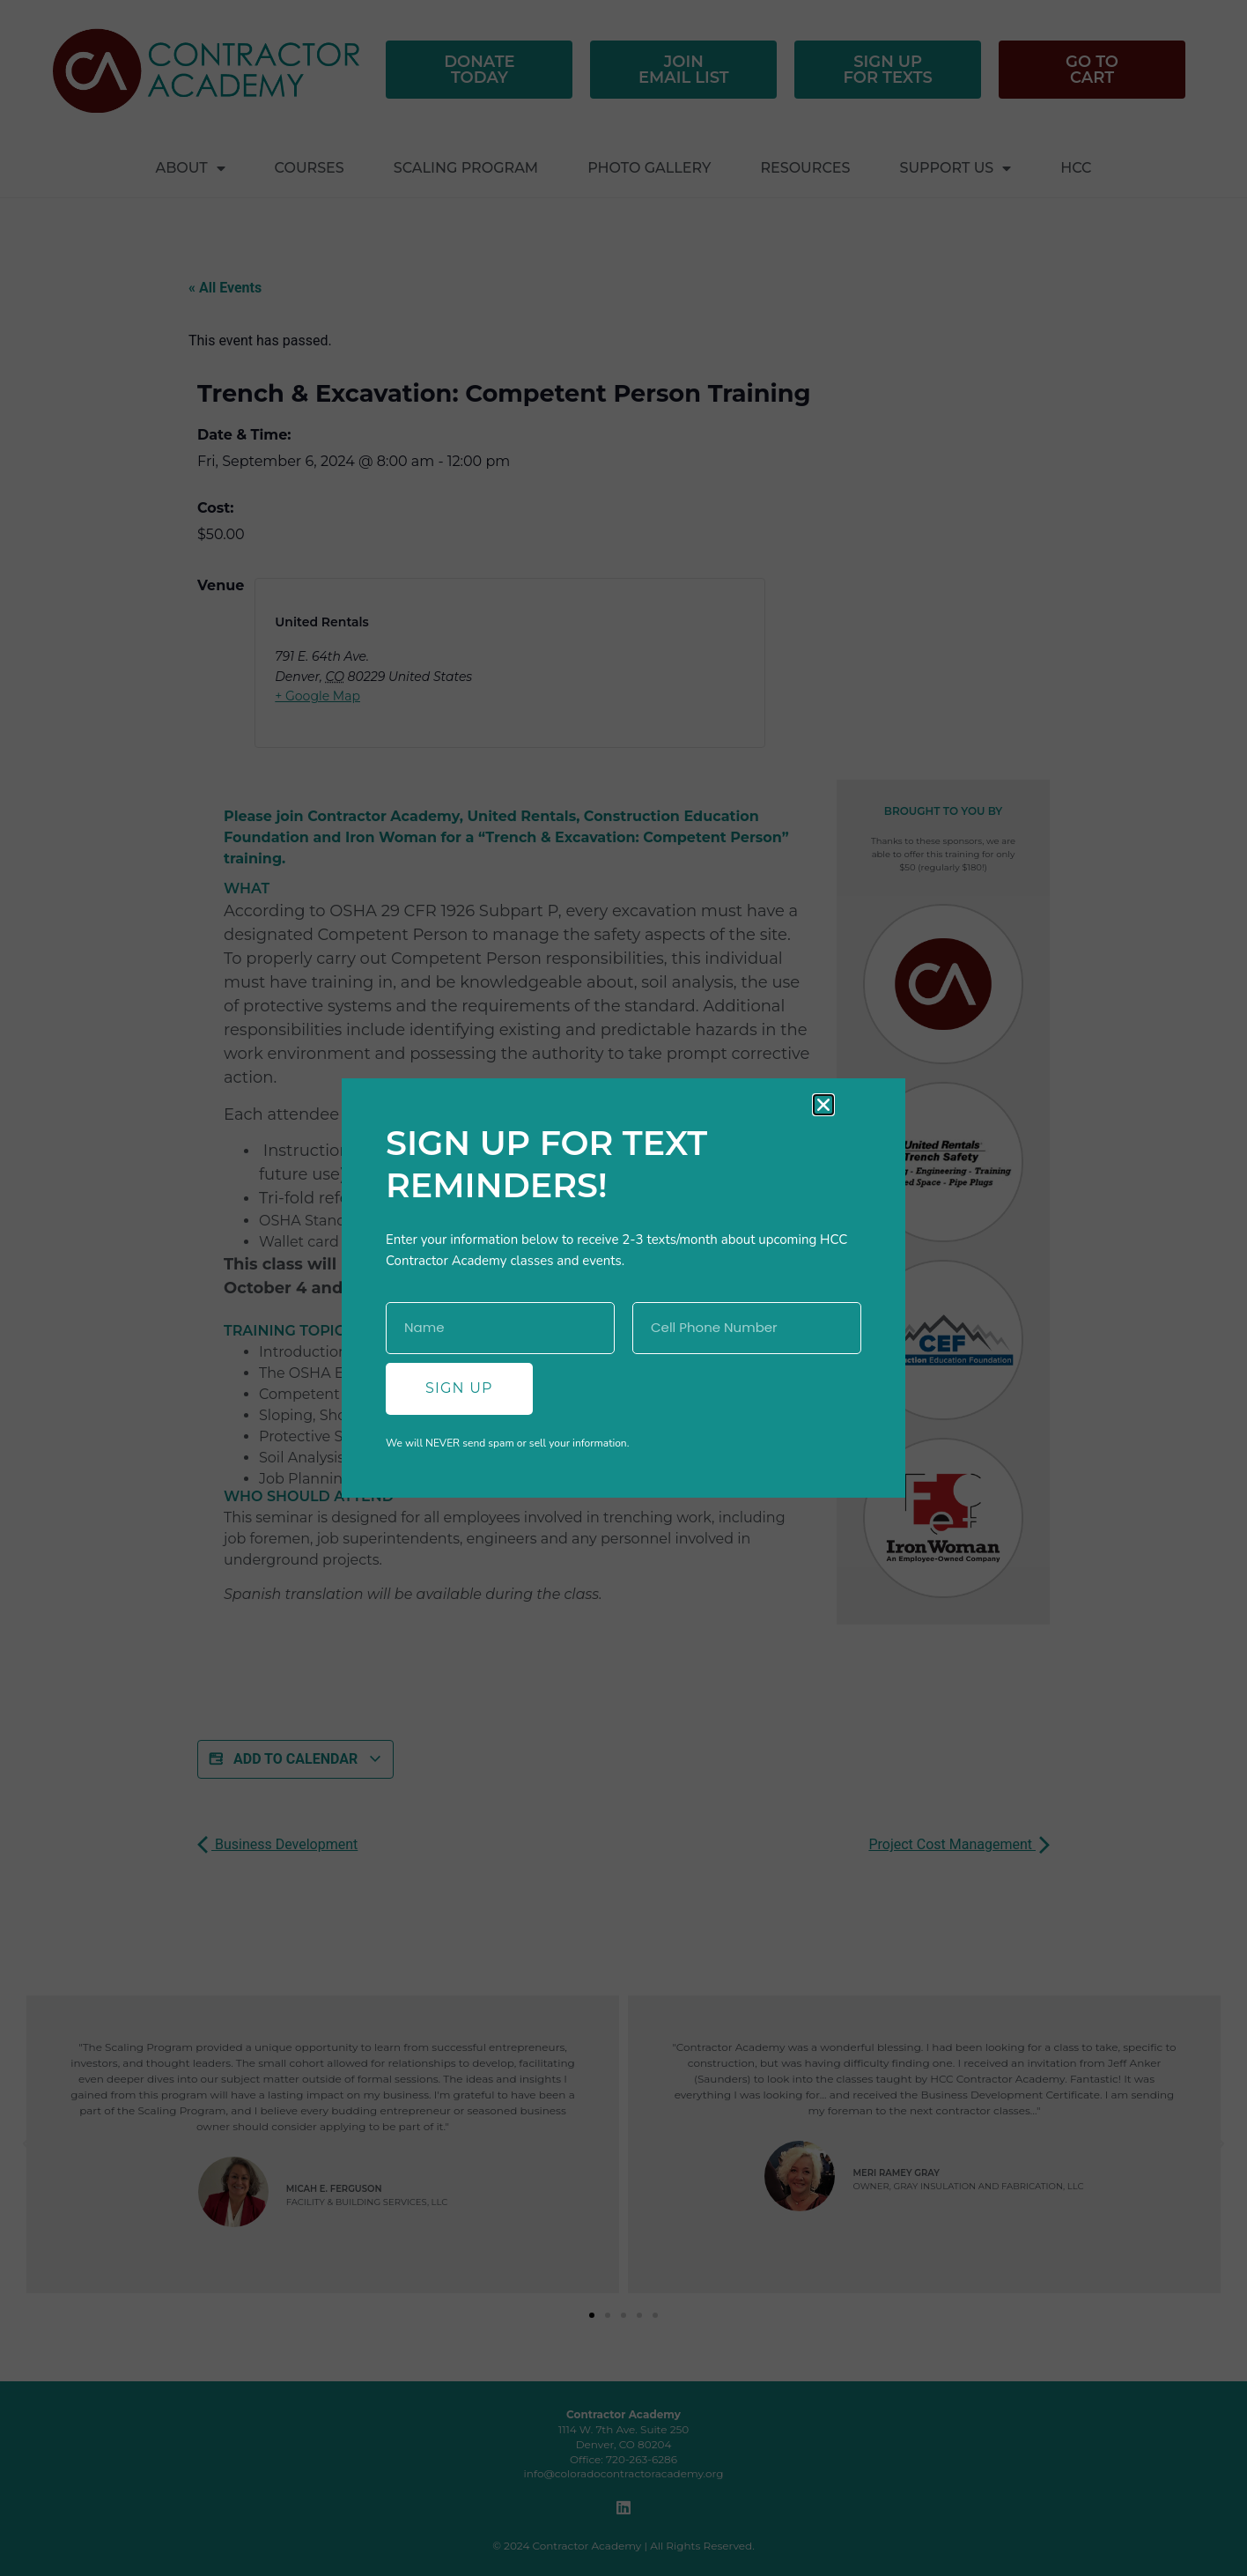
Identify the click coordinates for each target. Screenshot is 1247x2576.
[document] (623, 1288)
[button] (823, 1105)
